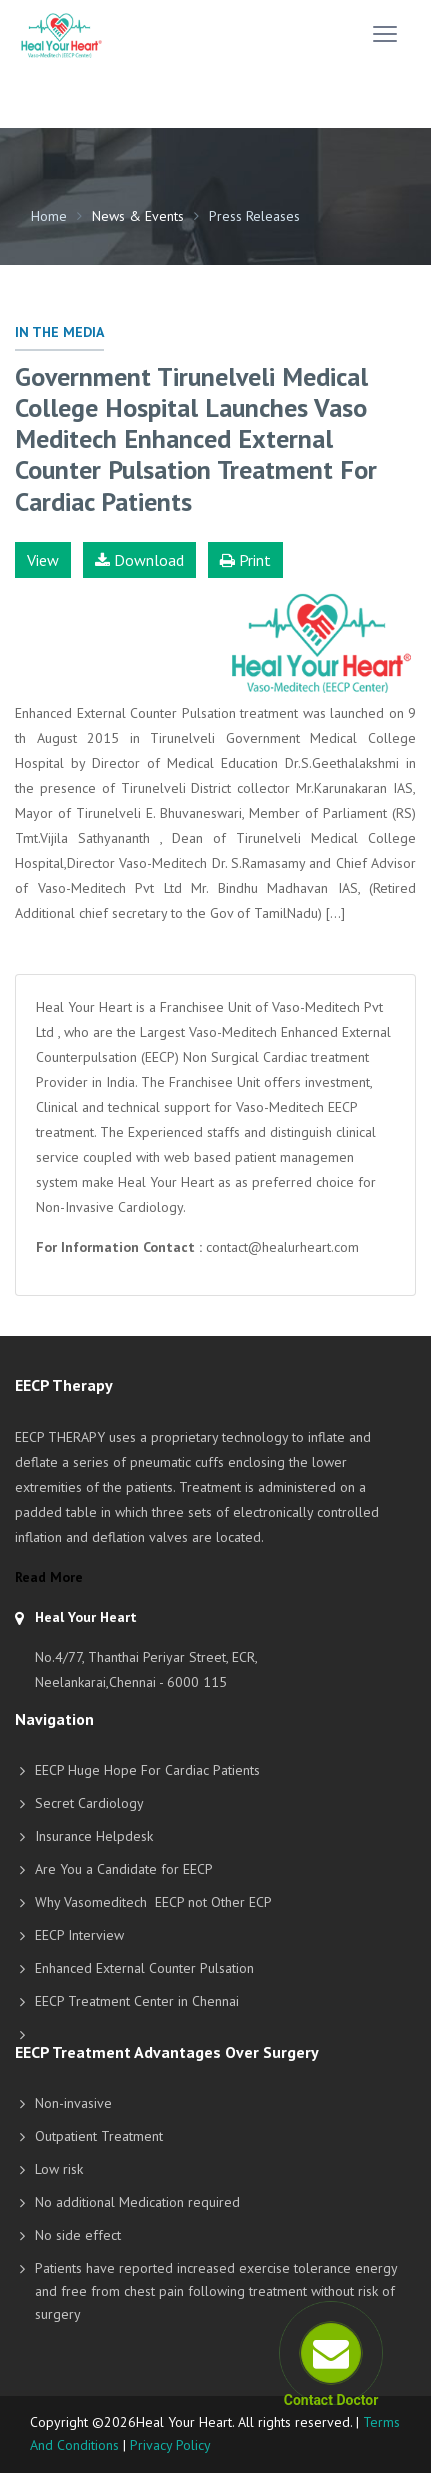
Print (245, 560)
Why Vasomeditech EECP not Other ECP (153, 1902)
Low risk (59, 2169)
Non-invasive (73, 2103)
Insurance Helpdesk (94, 1836)
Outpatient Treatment (99, 2136)
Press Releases (254, 216)
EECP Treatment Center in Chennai (137, 2001)
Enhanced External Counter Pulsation (144, 1968)
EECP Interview (79, 1935)
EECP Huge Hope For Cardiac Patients (147, 1770)
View (43, 560)
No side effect (78, 2235)
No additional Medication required (137, 2202)
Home (49, 216)
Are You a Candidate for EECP (124, 1869)
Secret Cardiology (89, 1803)
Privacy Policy (170, 2445)
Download (139, 560)
